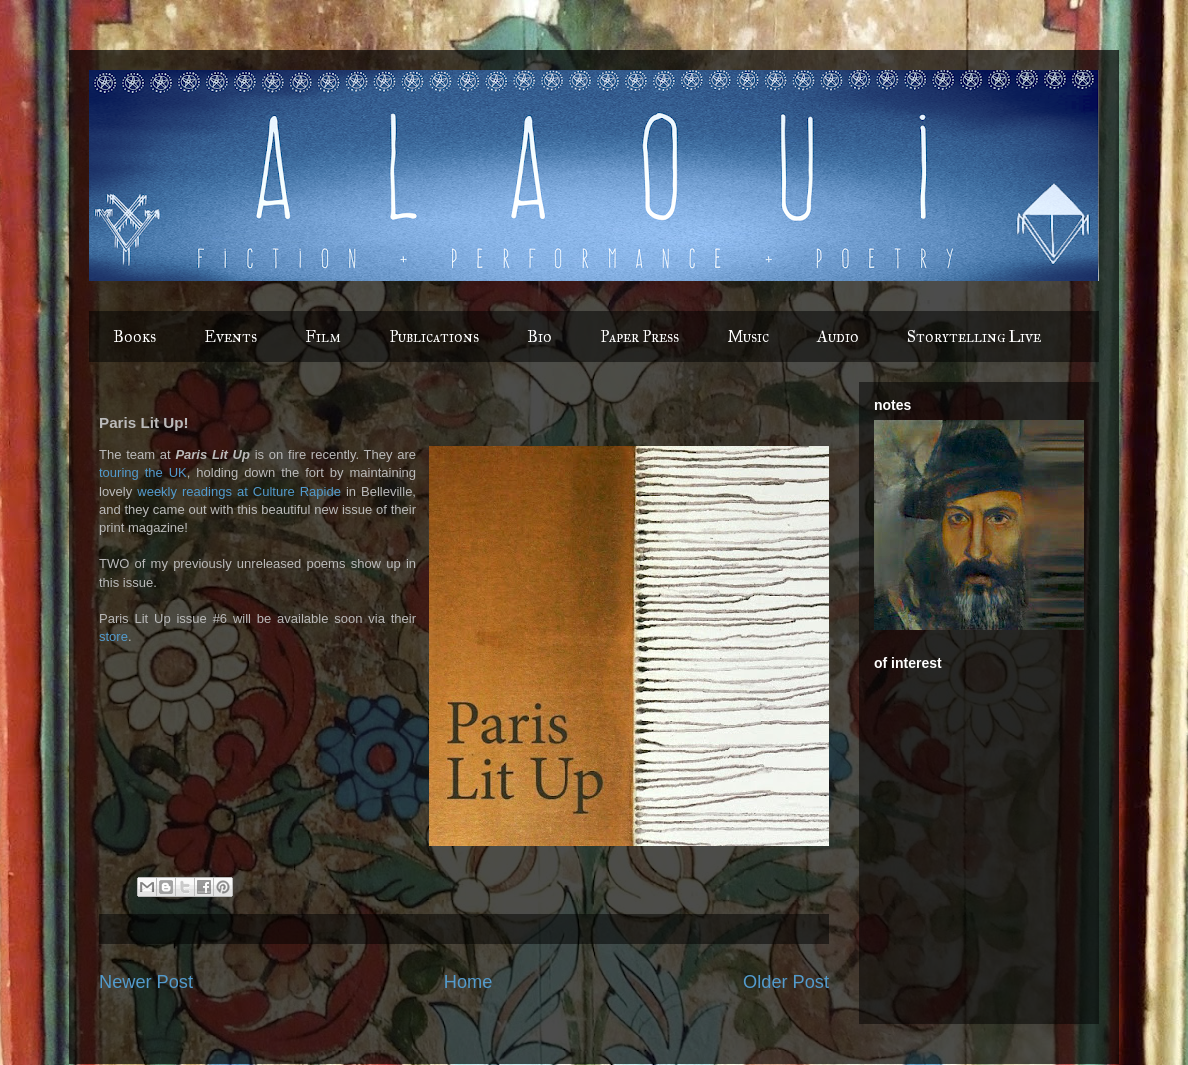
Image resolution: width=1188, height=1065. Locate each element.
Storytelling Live (974, 336)
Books (134, 336)
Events (230, 336)
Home (468, 982)
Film (323, 336)
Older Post (786, 982)
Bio (539, 336)
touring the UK (143, 472)
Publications (434, 336)
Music (748, 336)
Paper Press (639, 336)
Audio (838, 336)
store (113, 636)
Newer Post (146, 982)
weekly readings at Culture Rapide (239, 491)
